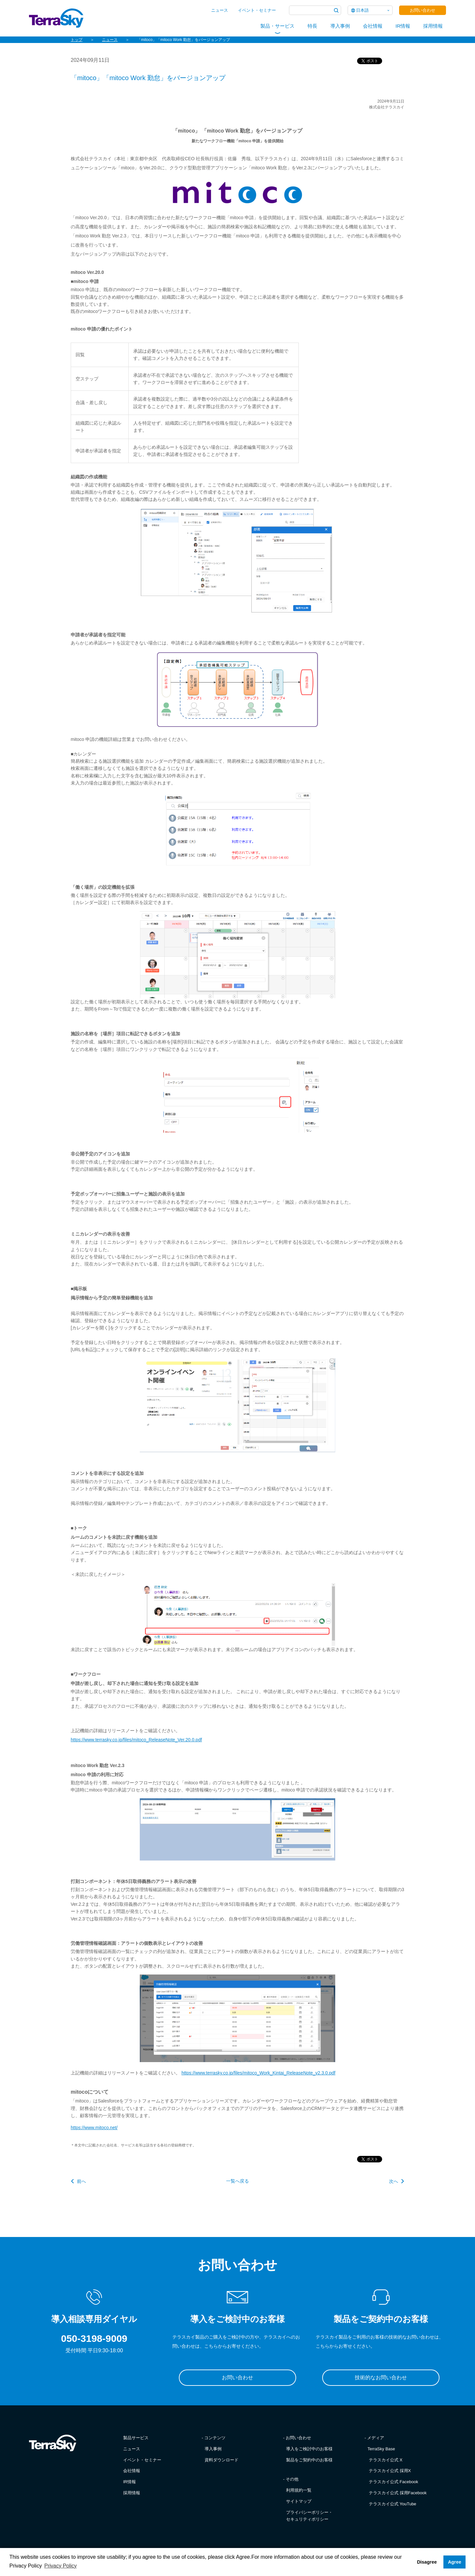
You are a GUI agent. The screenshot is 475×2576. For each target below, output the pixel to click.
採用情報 (433, 26)
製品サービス (136, 2437)
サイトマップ (298, 2501)
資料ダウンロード (221, 2459)
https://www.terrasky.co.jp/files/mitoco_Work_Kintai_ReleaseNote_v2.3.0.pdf (258, 2072)
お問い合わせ (422, 10)
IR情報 (403, 26)
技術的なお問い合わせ (381, 2377)
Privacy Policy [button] (60, 2566)
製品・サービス (277, 26)
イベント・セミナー (257, 10)
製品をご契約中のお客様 (309, 2459)
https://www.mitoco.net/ (94, 2127)
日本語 (362, 10)
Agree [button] (454, 2562)
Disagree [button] (427, 2562)
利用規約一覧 (298, 2490)
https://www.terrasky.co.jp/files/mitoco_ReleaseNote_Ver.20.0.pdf (136, 1739)
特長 (312, 26)
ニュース (219, 10)
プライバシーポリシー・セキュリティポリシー (309, 2516)
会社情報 (372, 26)
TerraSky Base (381, 2448)
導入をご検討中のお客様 (309, 2448)
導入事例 (340, 26)
